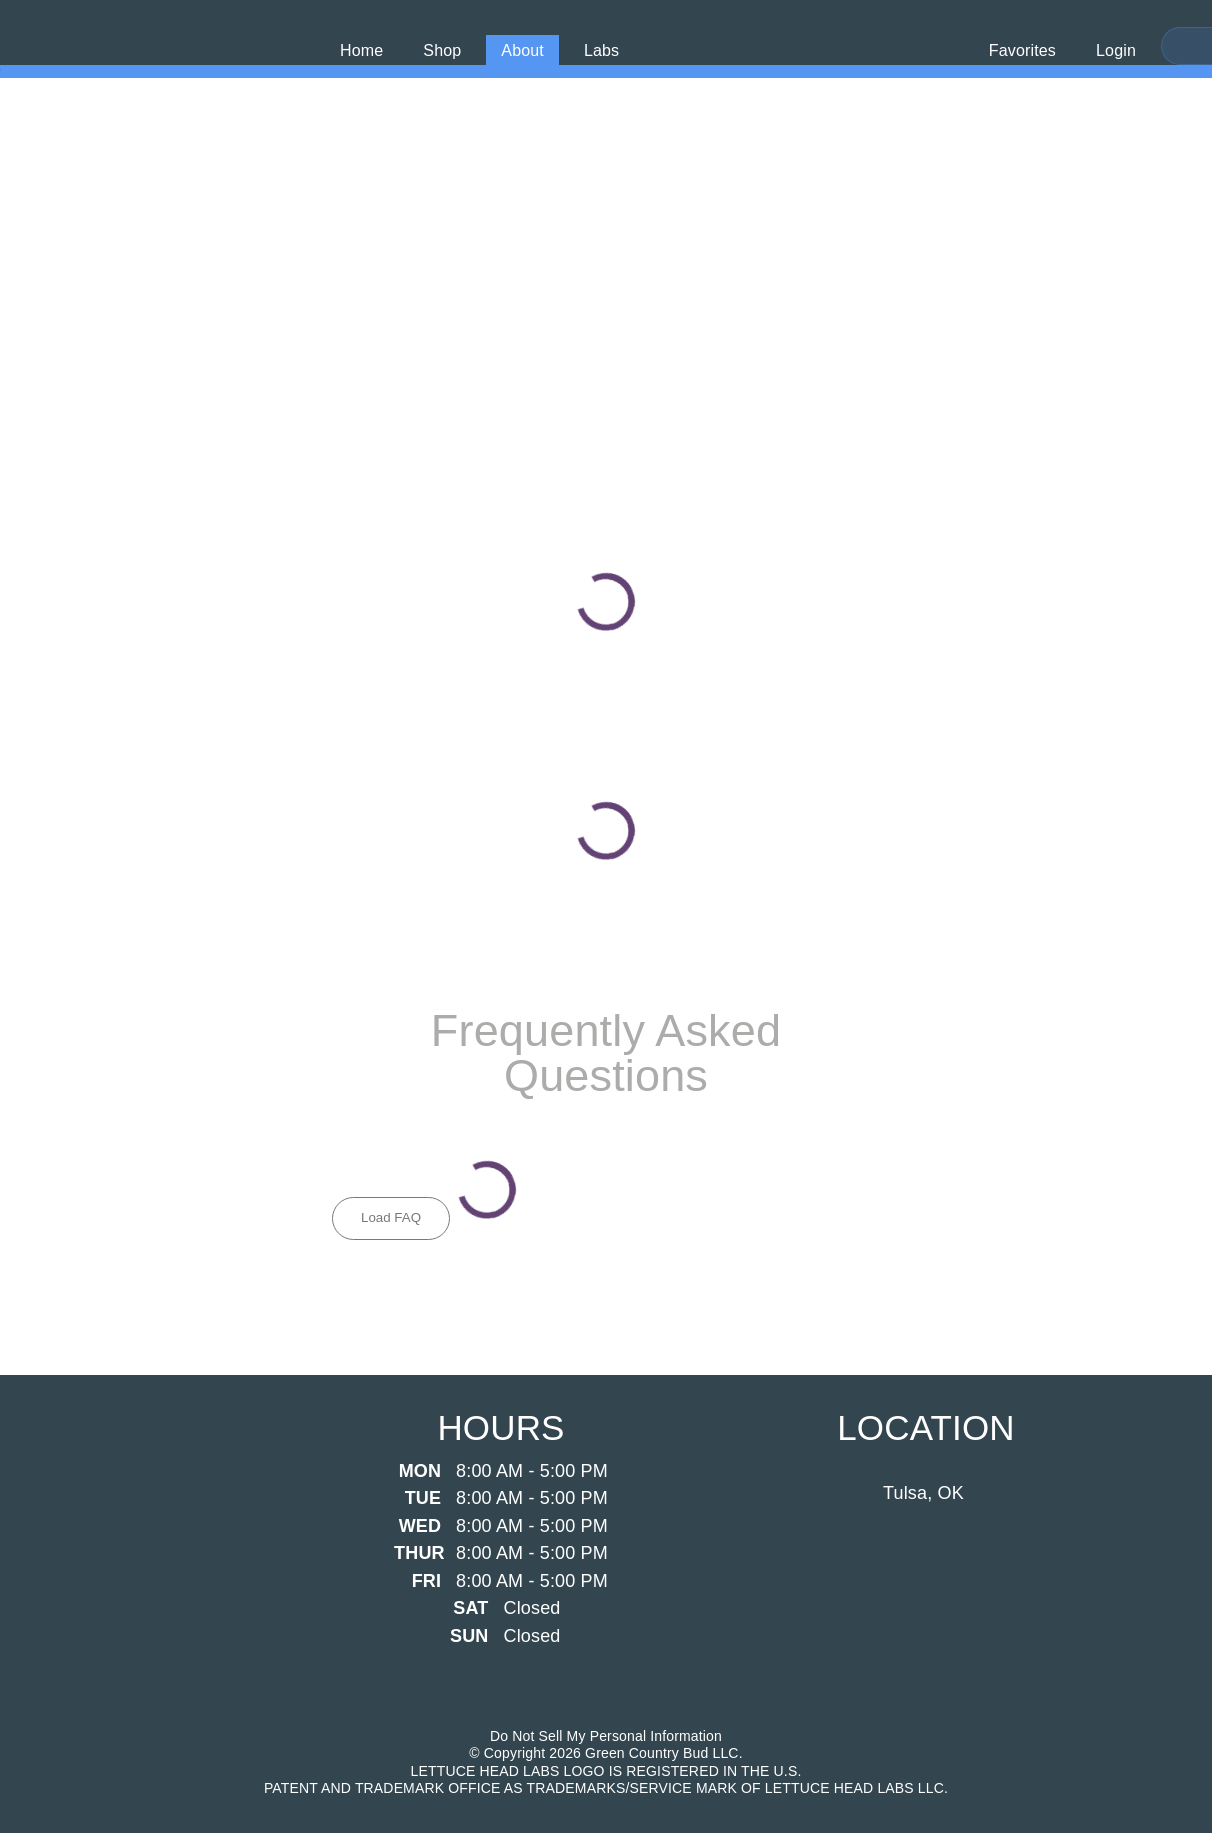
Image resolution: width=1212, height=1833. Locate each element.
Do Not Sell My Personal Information (606, 1736)
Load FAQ (391, 1217)
